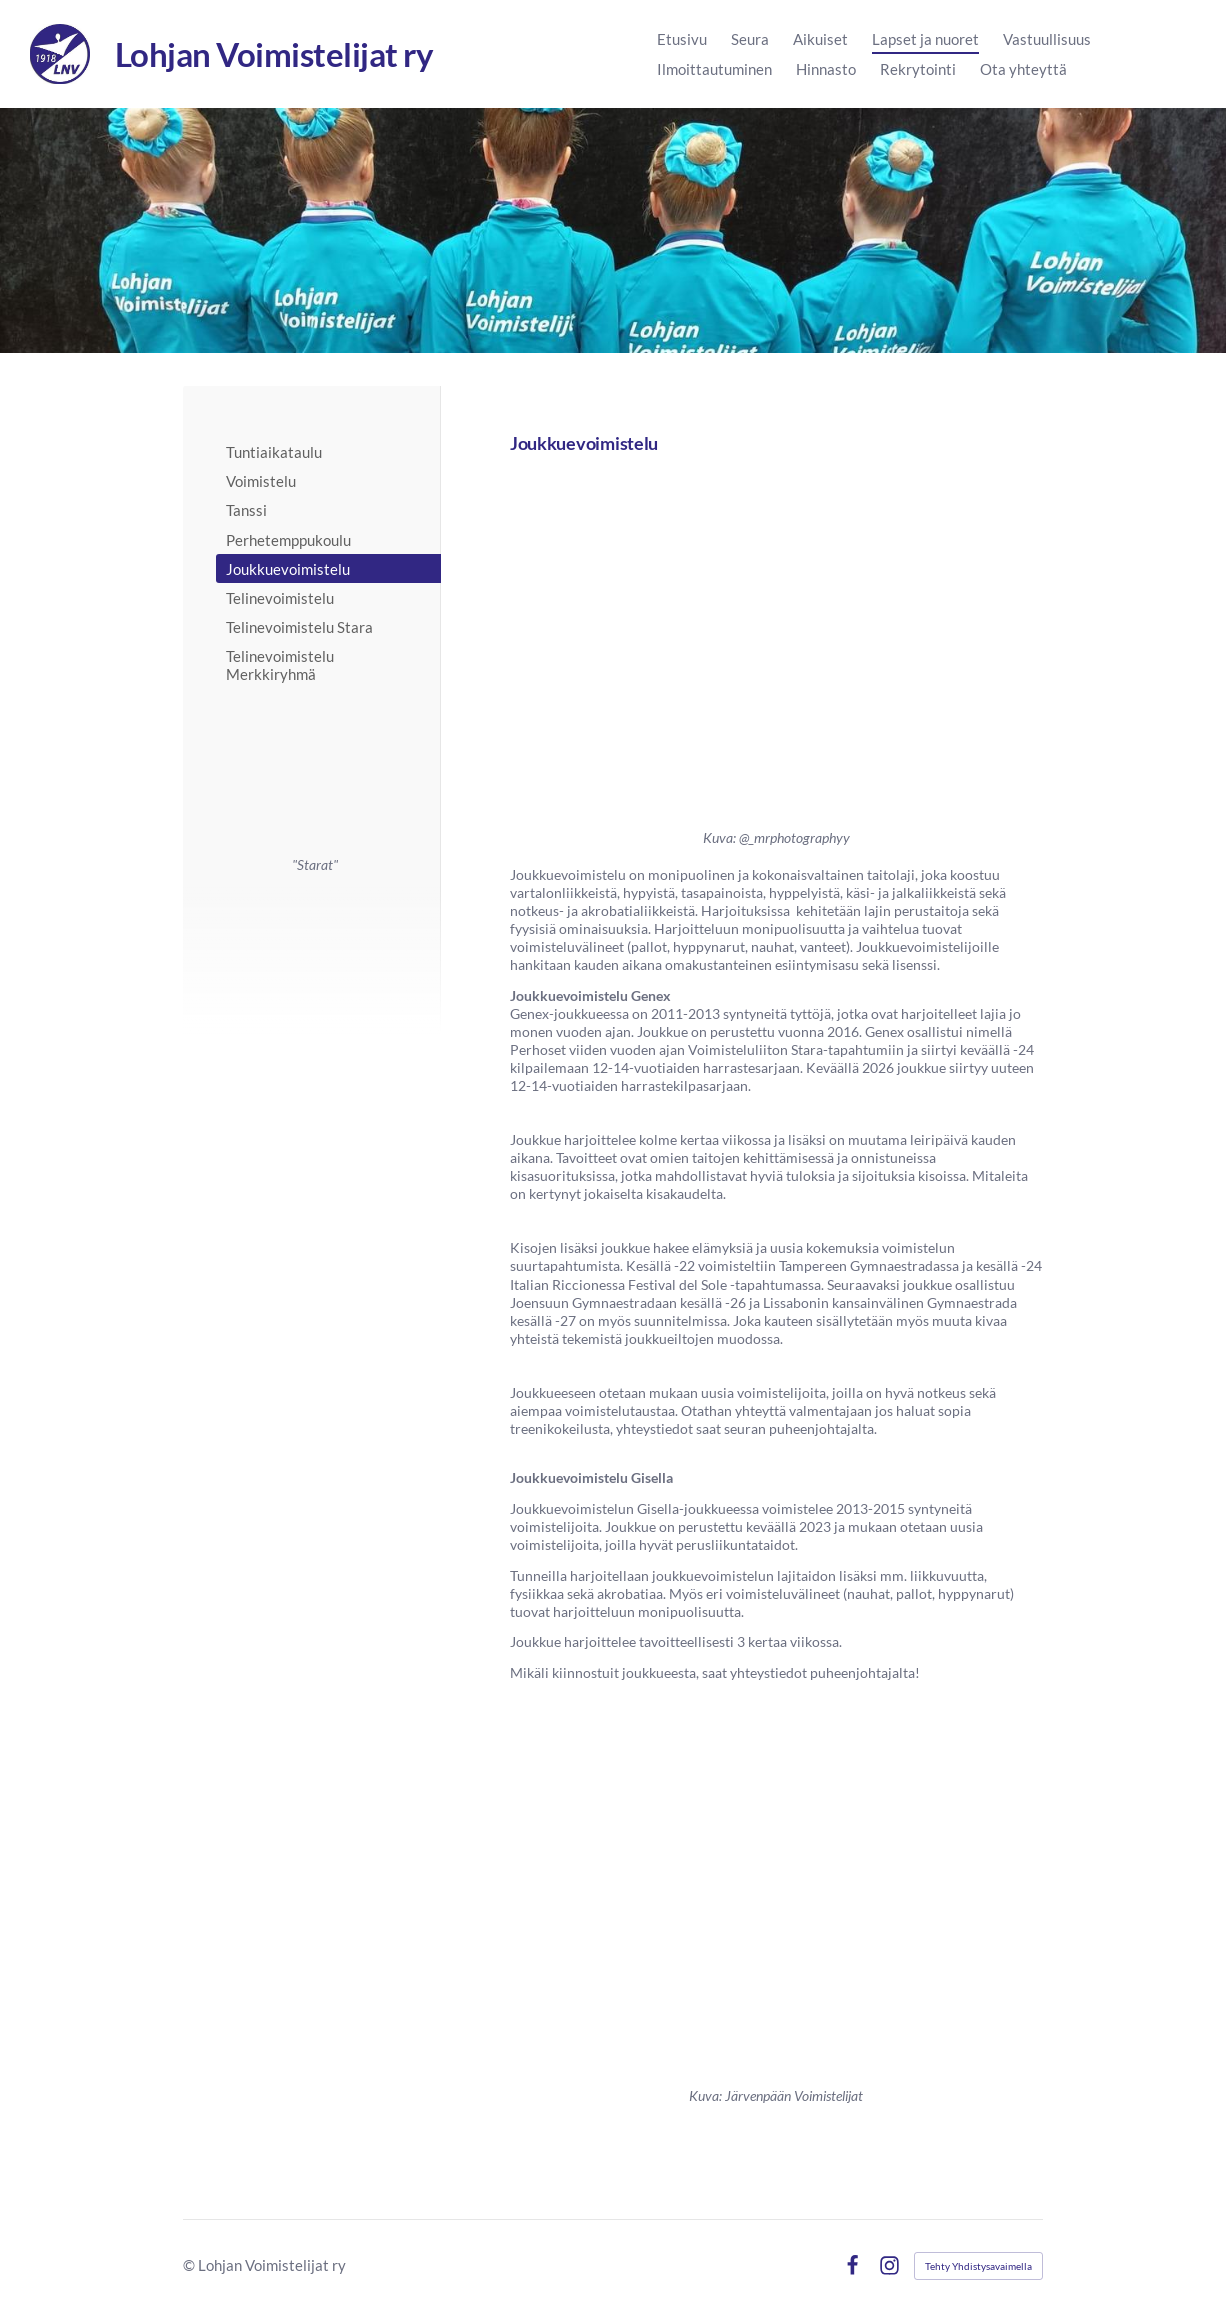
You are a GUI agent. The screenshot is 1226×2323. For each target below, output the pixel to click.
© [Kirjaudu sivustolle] (190, 2265)
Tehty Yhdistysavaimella (978, 2266)
